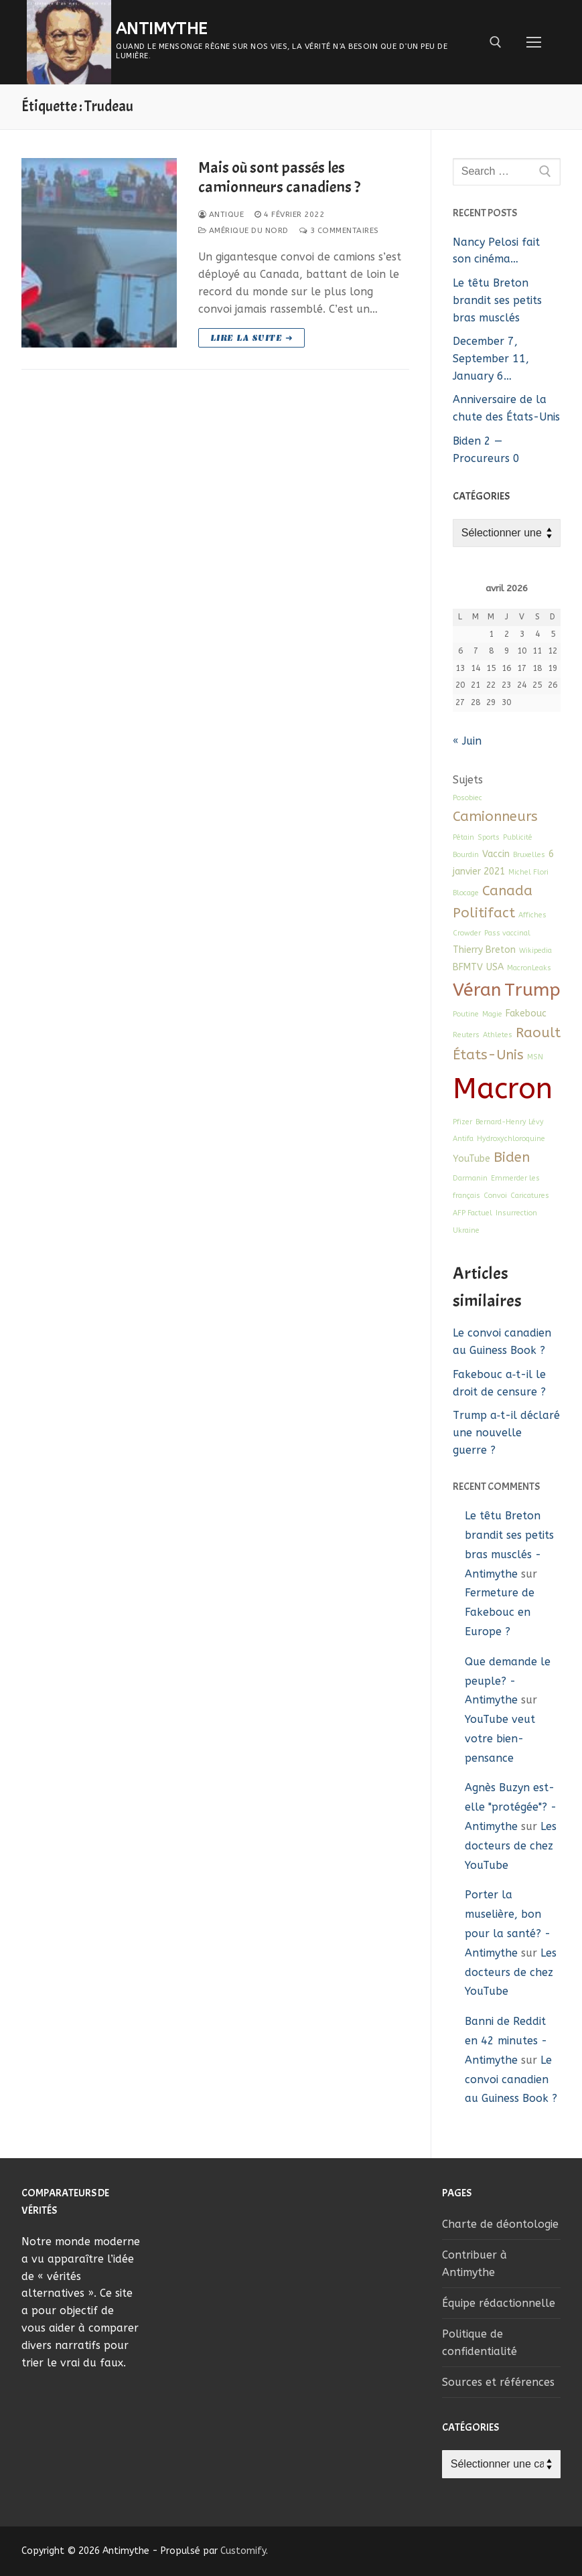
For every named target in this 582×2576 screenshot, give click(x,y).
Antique (221, 214)
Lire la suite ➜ (251, 338)
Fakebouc (526, 1013)
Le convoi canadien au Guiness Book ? (511, 2079)
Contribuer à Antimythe (474, 2264)
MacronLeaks (529, 968)
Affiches (532, 915)
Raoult (538, 1033)
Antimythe (162, 28)
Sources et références (498, 2382)
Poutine (466, 1014)
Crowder (467, 933)
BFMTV (468, 967)
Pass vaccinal (507, 933)
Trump (532, 989)
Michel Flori (528, 872)
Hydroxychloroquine (511, 1138)
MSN (535, 1057)
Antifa (463, 1138)
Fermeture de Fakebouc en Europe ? (499, 1612)
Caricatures (529, 1195)
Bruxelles (529, 854)
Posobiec (467, 797)
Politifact (484, 913)
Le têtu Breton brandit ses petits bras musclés (497, 300)
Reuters (466, 1035)
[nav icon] (533, 42)
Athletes (497, 1035)
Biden (512, 1157)
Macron (503, 1089)
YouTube (471, 1158)
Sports (489, 837)
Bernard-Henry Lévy (510, 1122)
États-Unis (488, 1055)
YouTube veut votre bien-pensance (500, 1738)
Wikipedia (535, 950)
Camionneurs (495, 816)
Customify (243, 2551)
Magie (492, 1014)
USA (495, 967)
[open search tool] (496, 42)
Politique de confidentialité (479, 2343)
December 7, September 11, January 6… (491, 358)
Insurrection (516, 1213)
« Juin (467, 741)
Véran (477, 989)
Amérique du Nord (243, 230)
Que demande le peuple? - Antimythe (508, 1681)
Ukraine (466, 1230)
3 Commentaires (339, 230)
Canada (507, 891)
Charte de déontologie (500, 2224)
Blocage (466, 893)
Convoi (495, 1195)
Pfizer (462, 1122)
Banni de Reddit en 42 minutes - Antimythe (506, 2040)
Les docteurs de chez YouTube (511, 1846)
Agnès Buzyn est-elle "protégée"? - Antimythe (511, 1807)
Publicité (517, 837)
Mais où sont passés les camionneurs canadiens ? (279, 177)
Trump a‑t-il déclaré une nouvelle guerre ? (506, 1432)
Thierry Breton (484, 950)
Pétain (463, 837)
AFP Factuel (472, 1213)
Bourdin (466, 854)
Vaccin (496, 854)
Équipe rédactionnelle (498, 2303)
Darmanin (470, 1178)
